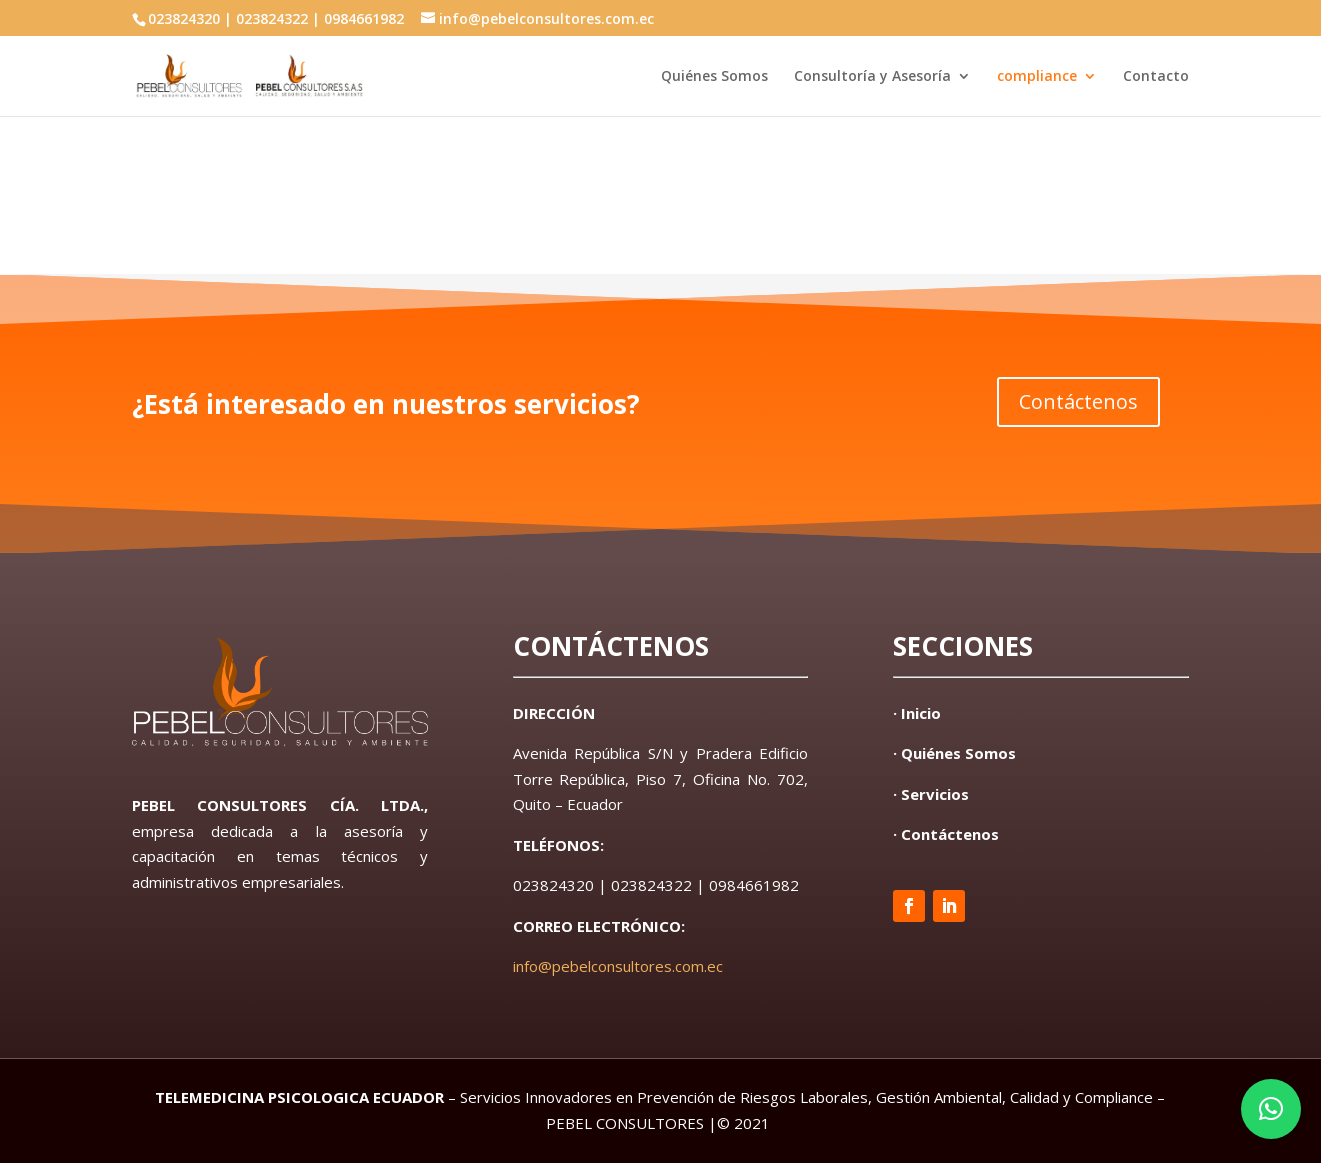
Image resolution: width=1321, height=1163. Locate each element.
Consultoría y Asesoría (872, 77)
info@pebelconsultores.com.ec (618, 966)
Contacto (1156, 77)
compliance (1037, 77)
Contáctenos (1078, 401)
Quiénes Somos (714, 77)
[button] (1271, 1109)
